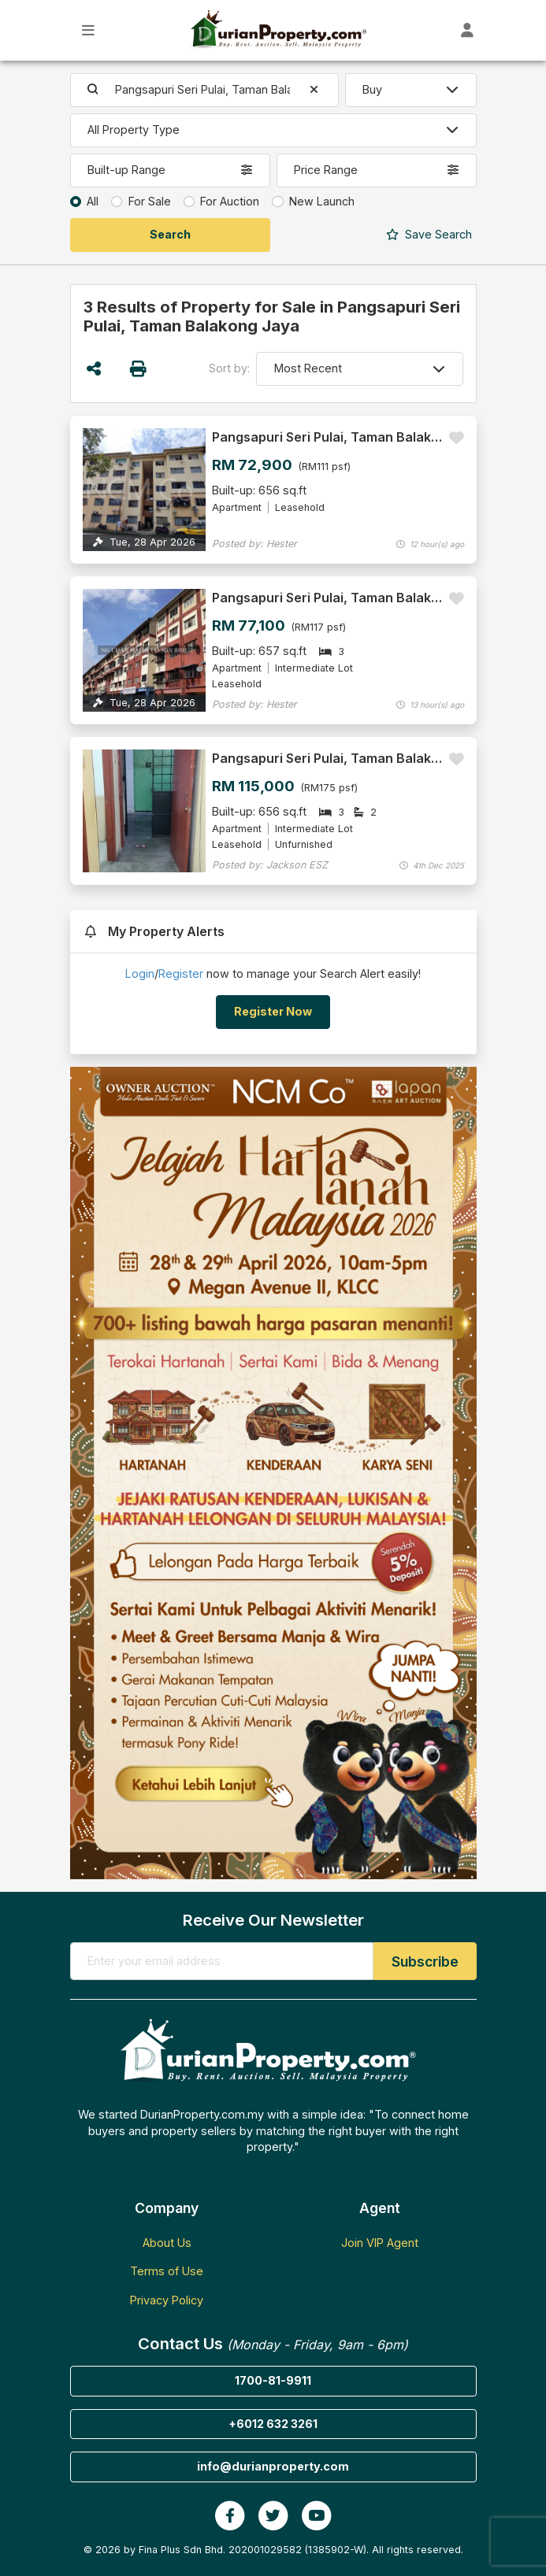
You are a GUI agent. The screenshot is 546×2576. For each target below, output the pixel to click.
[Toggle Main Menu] (88, 30)
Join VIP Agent (379, 2242)
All (92, 201)
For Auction (229, 201)
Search (429, 234)
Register (180, 973)
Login (139, 973)
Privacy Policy (166, 2300)
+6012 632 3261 (273, 2423)
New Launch (322, 201)
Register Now (273, 1011)
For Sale (149, 201)
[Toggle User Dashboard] (468, 30)
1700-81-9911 (273, 2380)
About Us (167, 2242)
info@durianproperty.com (273, 2466)
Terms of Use (166, 2271)
